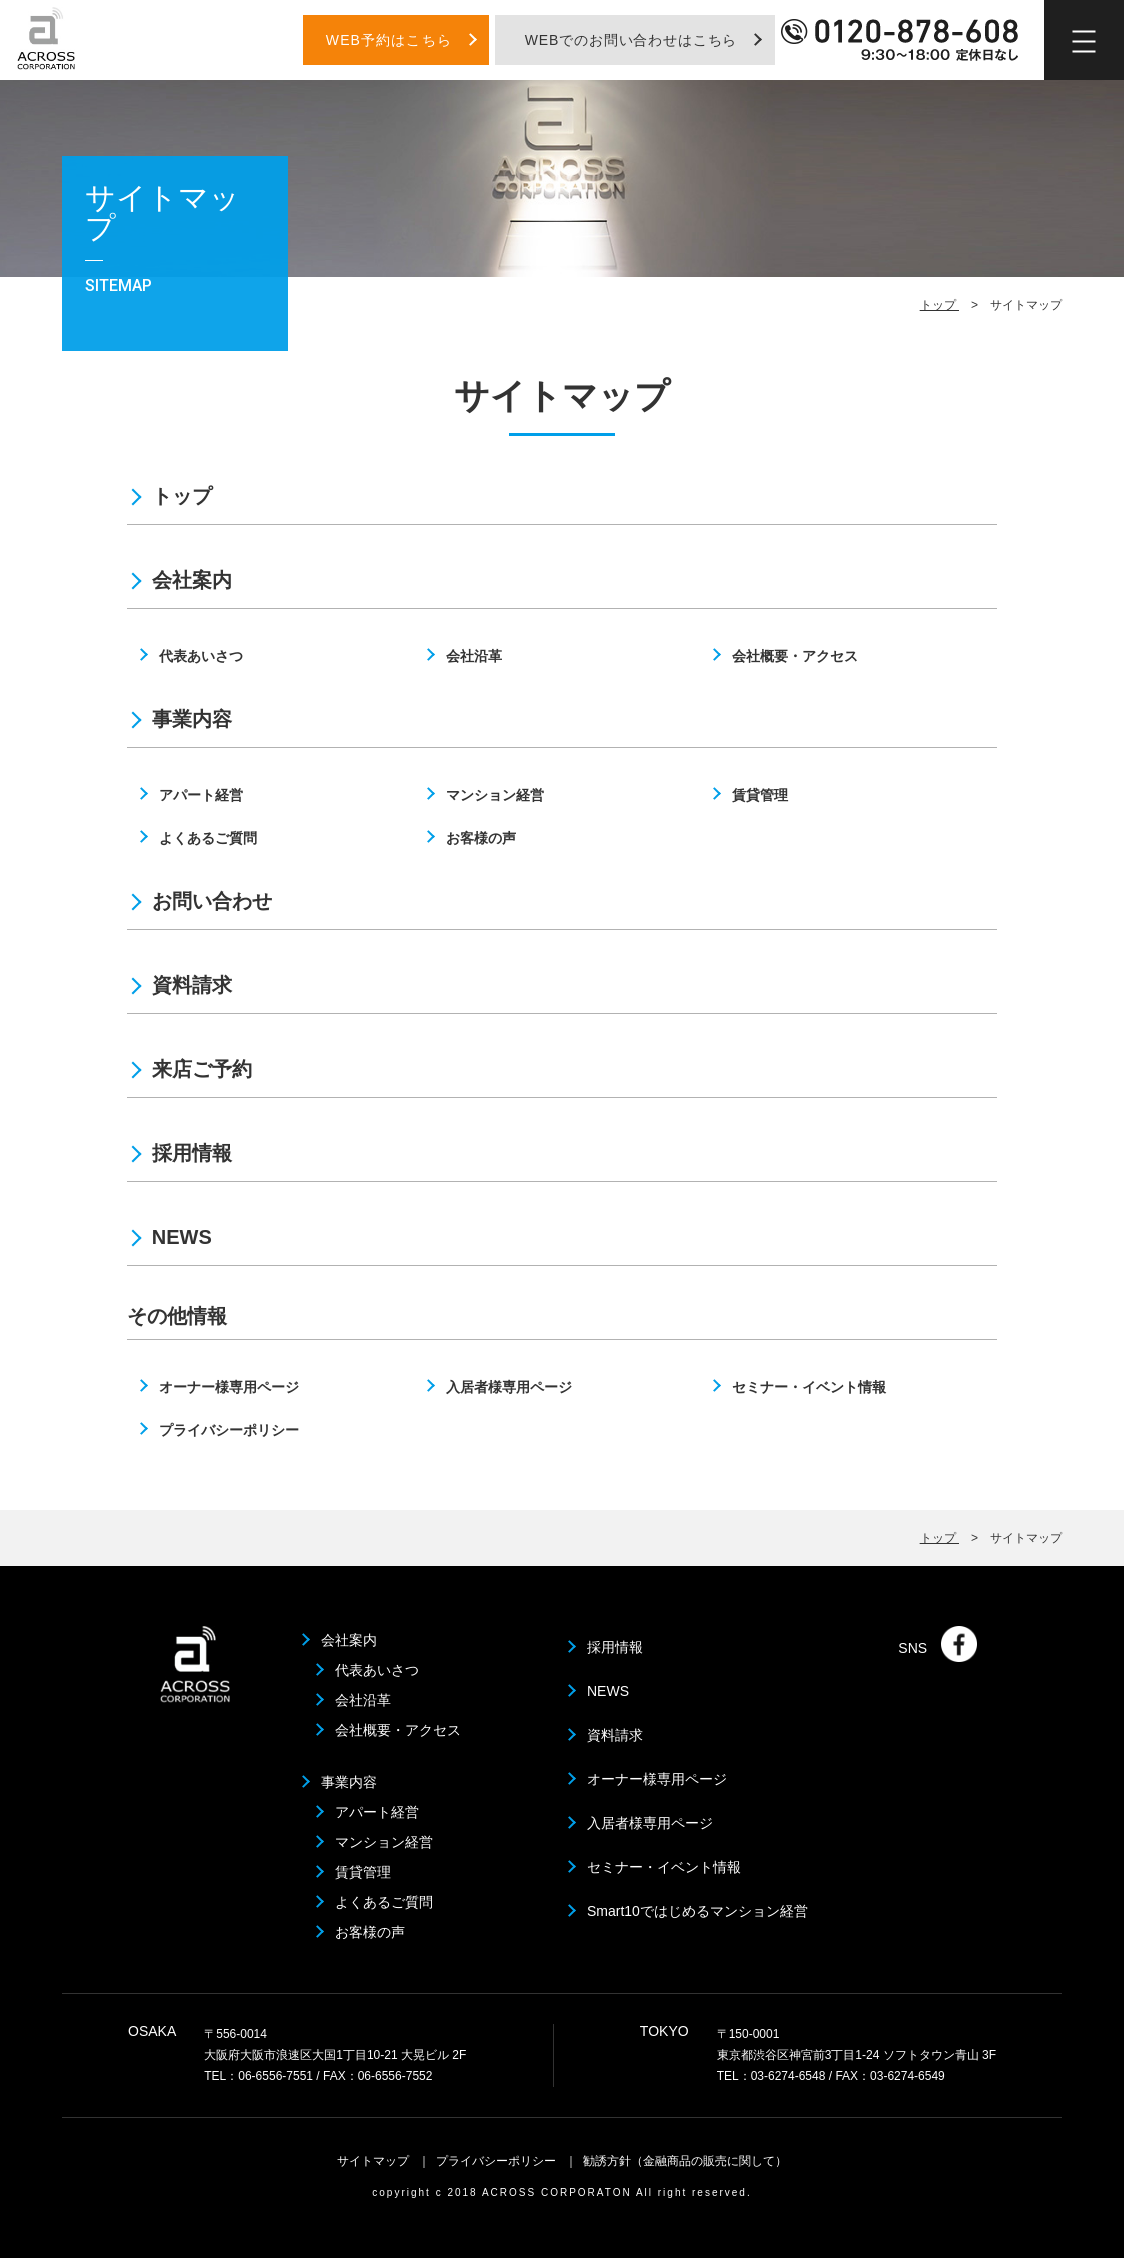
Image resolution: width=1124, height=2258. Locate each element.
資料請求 (192, 985)
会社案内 (192, 580)
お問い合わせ (212, 901)
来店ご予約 (202, 1069)
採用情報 (192, 1153)
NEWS (182, 1237)
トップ (939, 309)
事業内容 (192, 719)
